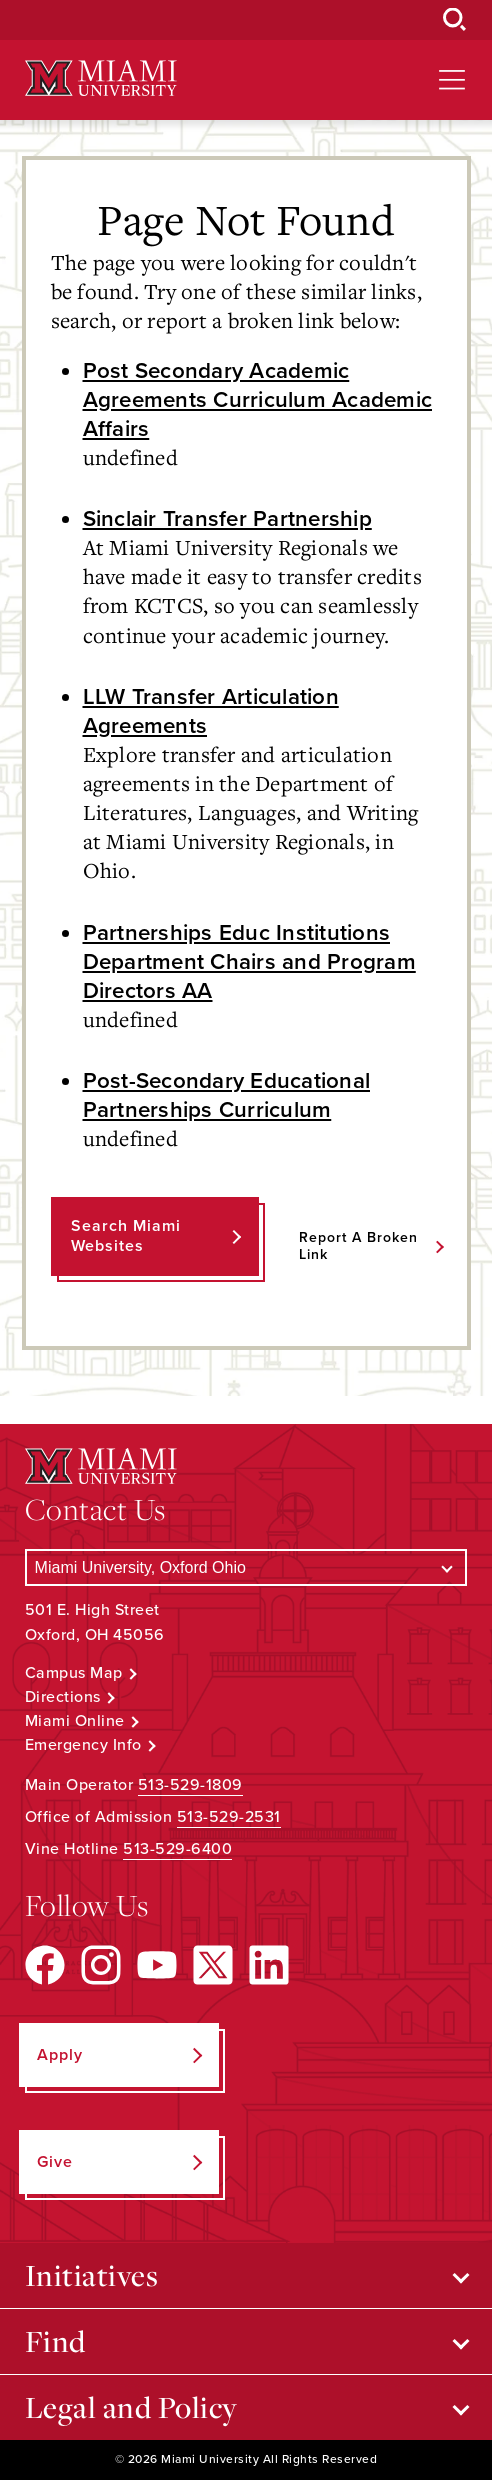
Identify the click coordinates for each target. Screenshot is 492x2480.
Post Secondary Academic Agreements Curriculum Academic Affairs (258, 399)
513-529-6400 (177, 1849)
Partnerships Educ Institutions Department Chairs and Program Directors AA (249, 961)
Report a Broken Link (358, 1246)
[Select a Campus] (246, 1567)
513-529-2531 (229, 1817)
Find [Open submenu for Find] (55, 2341)
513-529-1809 (190, 1785)
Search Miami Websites (126, 1235)
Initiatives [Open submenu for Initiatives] (92, 2275)
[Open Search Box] (455, 20)
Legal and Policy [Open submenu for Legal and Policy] (131, 2407)
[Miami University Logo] (101, 78)
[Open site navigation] (452, 80)
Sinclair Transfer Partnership (227, 518)
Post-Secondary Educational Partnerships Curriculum (227, 1095)
